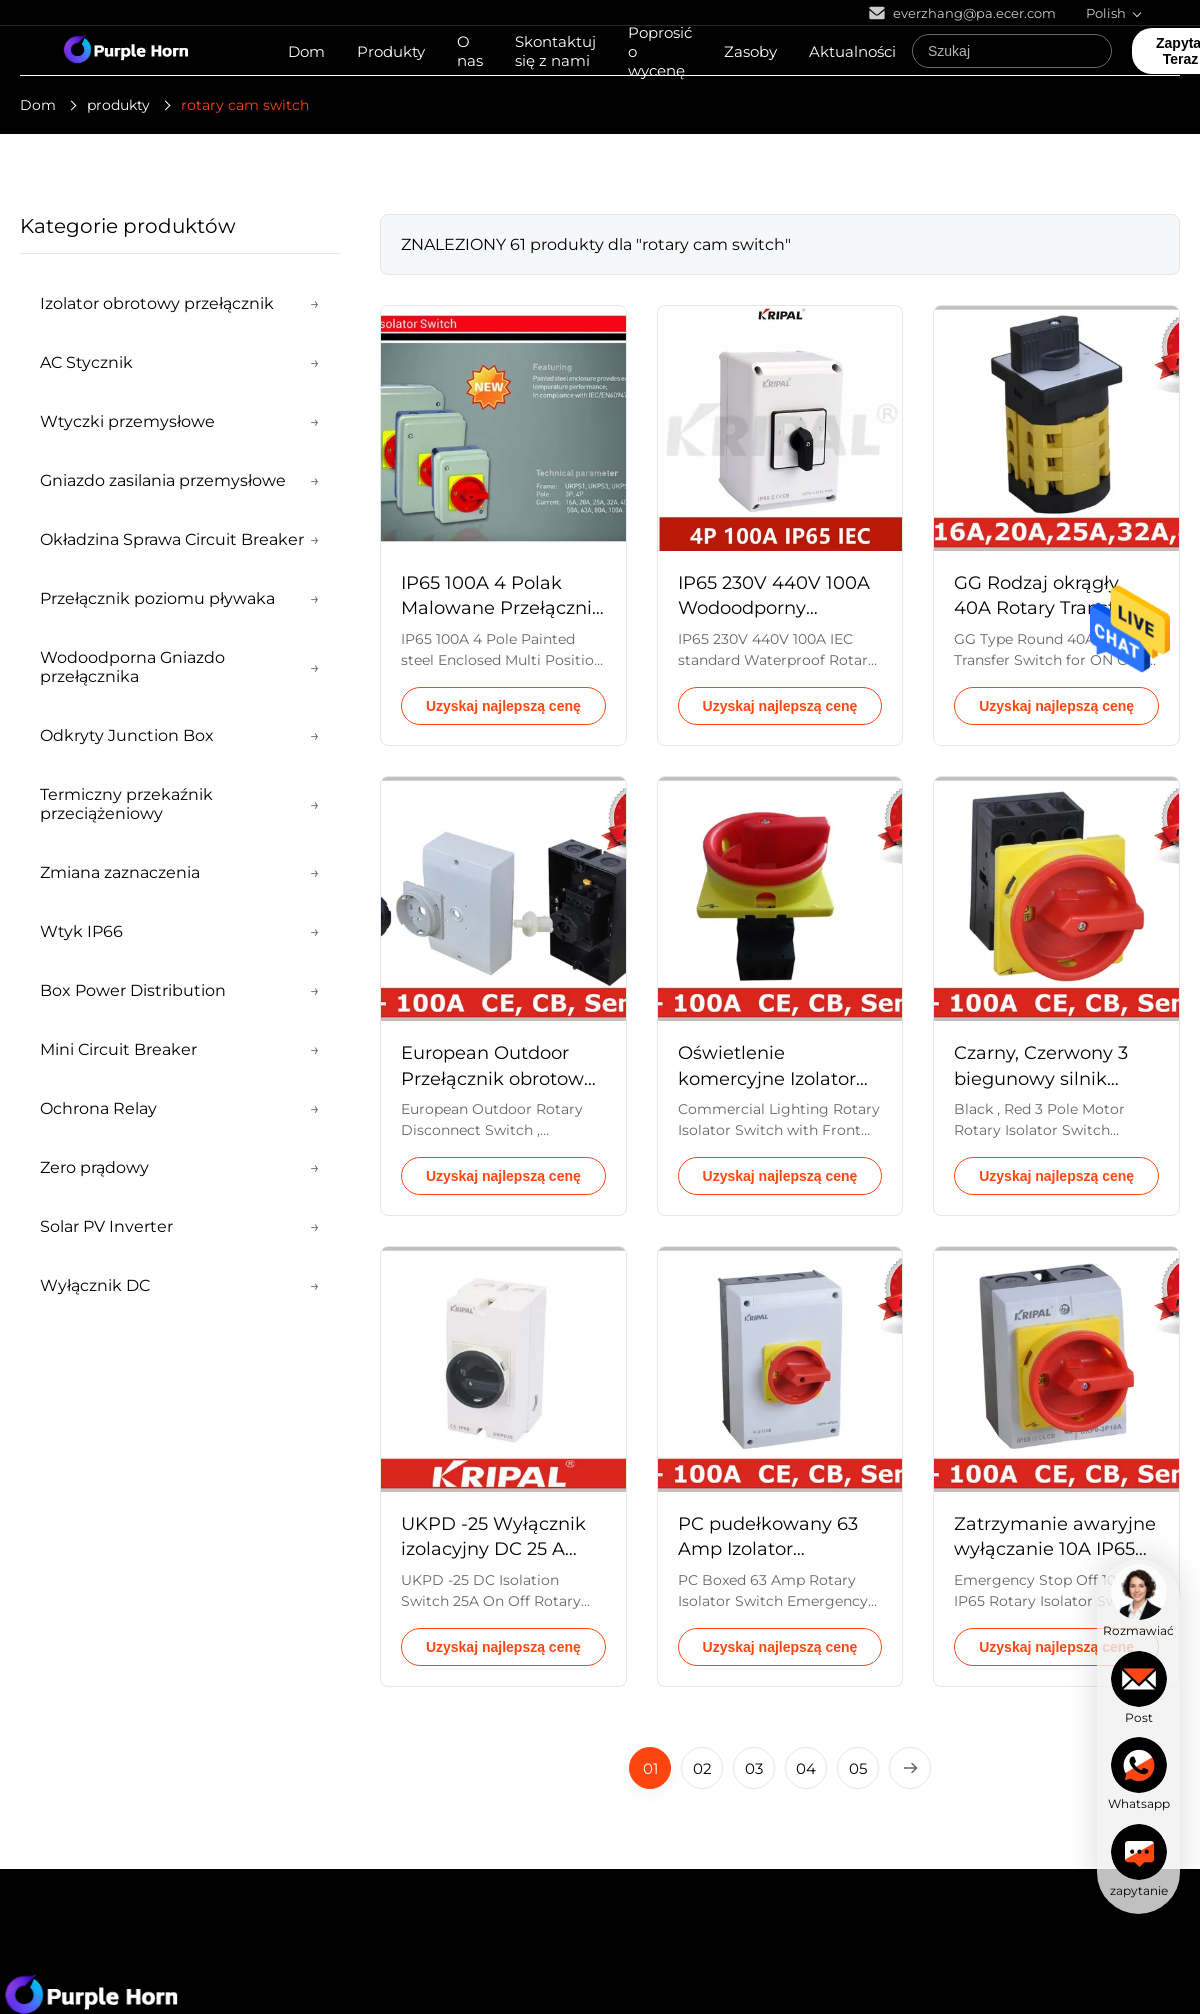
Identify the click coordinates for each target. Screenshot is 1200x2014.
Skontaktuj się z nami (555, 51)
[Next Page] (910, 1768)
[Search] (1092, 51)
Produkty (391, 51)
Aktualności (852, 51)
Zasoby (750, 51)
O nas (470, 51)
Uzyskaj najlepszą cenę (503, 706)
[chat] (1138, 1601)
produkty (118, 105)
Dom (306, 51)
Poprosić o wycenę (660, 51)
